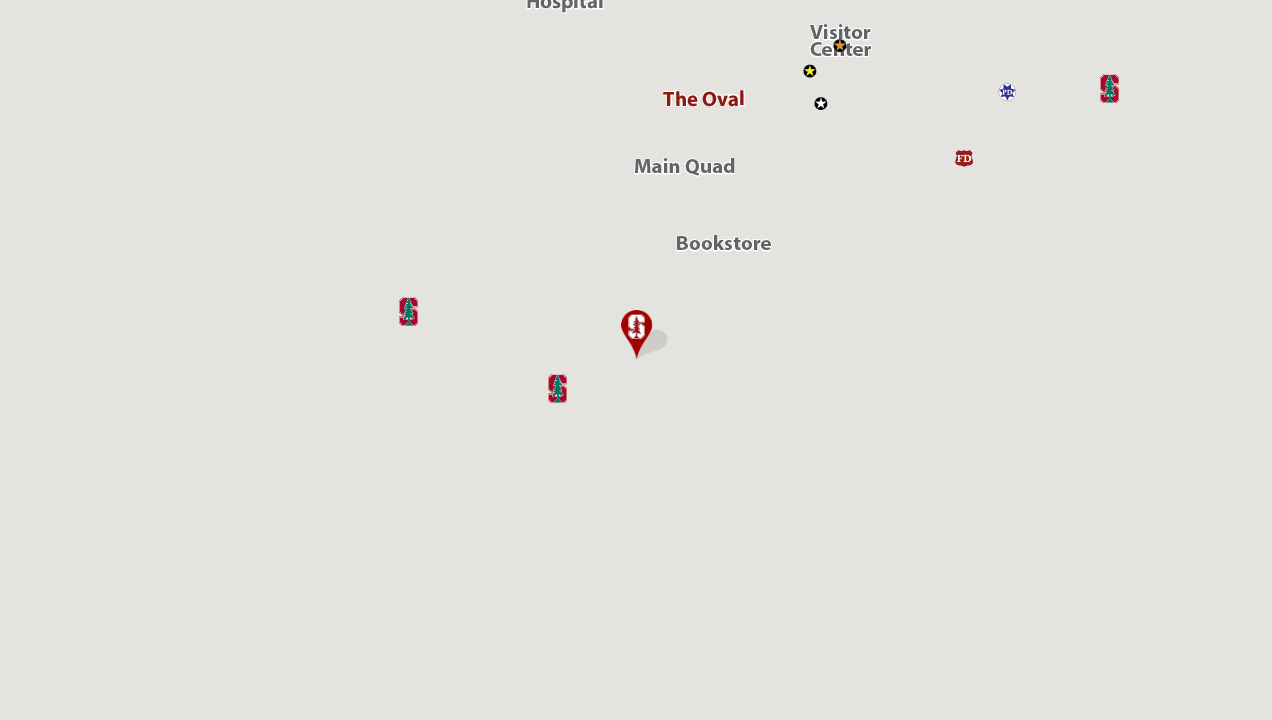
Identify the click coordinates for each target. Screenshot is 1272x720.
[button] (636, 335)
